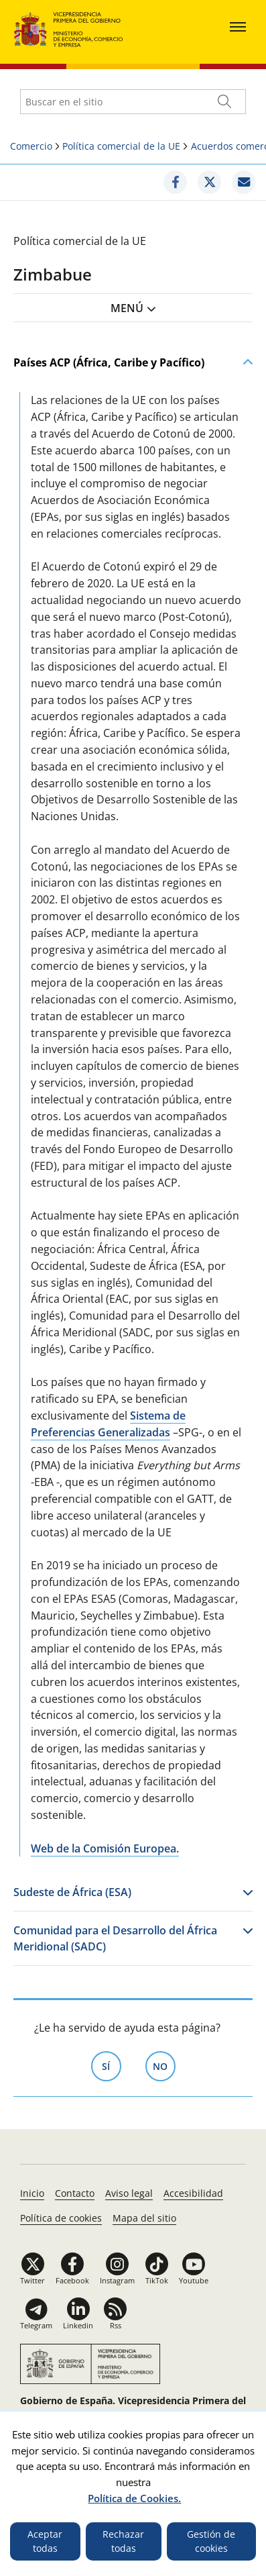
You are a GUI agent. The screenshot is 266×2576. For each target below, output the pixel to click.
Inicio (32, 2193)
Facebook (72, 2280)
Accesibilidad (193, 2193)
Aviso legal (129, 2193)
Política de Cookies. (134, 2498)
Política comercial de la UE (121, 146)
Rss (115, 2325)
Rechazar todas (123, 2541)
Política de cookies (61, 2218)
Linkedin (78, 2325)
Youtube (193, 2280)
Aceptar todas (44, 2541)
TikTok (156, 2280)
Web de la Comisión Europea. (105, 1848)
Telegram (36, 2325)
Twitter (32, 2280)
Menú (127, 308)
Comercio (31, 146)
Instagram (117, 2280)
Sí (111, 2065)
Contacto (74, 2193)
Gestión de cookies (211, 2541)
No (164, 2065)
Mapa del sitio (144, 2218)
